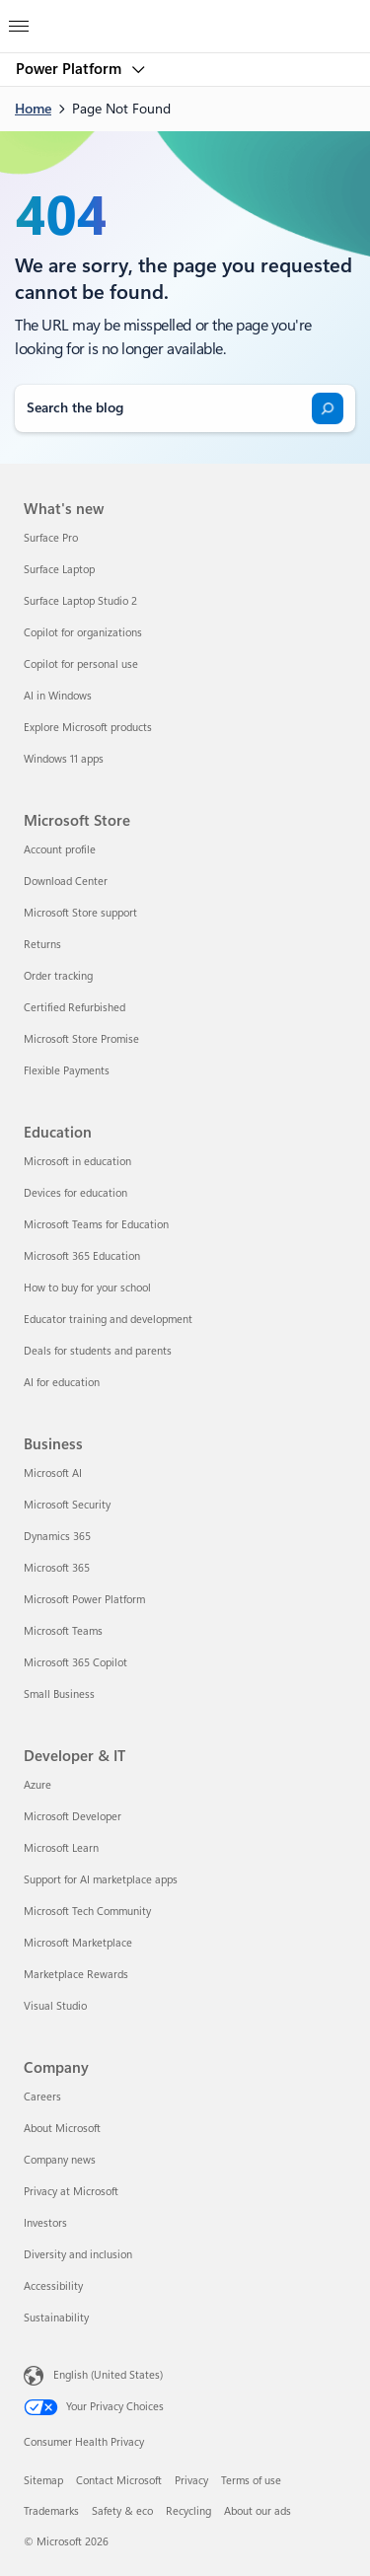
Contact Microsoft (119, 2480)
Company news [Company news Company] (60, 2160)
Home (33, 108)
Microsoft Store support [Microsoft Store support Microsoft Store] (80, 913)
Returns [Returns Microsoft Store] (42, 944)
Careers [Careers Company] (42, 2097)
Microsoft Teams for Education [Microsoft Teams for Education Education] (96, 1224)
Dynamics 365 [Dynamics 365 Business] (57, 1536)
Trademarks (51, 2511)
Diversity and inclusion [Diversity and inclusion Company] (78, 2254)
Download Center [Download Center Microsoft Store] (66, 881)
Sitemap (43, 2480)
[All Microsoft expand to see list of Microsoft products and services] (19, 20)
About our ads (257, 2511)
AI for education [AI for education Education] (62, 1382)
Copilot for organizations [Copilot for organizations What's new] (83, 632)
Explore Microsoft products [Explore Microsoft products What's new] (88, 727)
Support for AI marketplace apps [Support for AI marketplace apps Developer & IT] (101, 1880)
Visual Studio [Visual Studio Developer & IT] (55, 2006)
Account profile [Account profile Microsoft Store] (60, 850)
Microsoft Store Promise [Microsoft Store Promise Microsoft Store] (81, 1039)
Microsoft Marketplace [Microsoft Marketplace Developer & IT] (78, 1943)
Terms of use (251, 2480)
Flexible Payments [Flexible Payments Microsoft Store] (67, 1071)
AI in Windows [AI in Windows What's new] (58, 696)
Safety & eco (122, 2511)
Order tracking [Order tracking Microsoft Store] (58, 976)
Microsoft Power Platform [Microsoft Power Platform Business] (84, 1599)
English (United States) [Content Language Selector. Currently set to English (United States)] (108, 2374)
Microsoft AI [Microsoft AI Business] (53, 1473)
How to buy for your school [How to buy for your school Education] (87, 1288)
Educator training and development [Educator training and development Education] (108, 1319)
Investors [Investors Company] (45, 2223)
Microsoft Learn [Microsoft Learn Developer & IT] (61, 1848)
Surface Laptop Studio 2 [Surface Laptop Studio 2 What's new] (80, 601)
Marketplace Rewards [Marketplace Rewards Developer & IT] (76, 1974)
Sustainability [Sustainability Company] (56, 2318)
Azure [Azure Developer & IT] (37, 1785)
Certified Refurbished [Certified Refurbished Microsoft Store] (74, 1007)
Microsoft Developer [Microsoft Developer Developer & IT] (72, 1816)
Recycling (188, 2511)
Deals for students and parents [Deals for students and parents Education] (98, 1351)
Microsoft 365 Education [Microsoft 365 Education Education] (82, 1256)
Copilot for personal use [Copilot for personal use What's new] (81, 664)
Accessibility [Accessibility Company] (53, 2286)
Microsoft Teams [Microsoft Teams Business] (63, 1631)
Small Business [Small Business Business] (59, 1694)
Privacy (191, 2480)
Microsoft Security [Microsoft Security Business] (67, 1505)
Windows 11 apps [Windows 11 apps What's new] (64, 759)
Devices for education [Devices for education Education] (75, 1193)
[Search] (327, 408)
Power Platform (70, 69)
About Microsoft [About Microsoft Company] (62, 2128)
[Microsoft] (184, 15)
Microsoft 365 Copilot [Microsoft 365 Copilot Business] (75, 1662)
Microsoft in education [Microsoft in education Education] (77, 1161)
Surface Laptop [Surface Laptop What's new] (59, 569)
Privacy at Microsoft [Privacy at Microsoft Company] (71, 2191)
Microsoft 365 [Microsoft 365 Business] (57, 1568)
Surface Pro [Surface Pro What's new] (51, 538)
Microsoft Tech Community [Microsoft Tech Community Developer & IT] (87, 1911)
